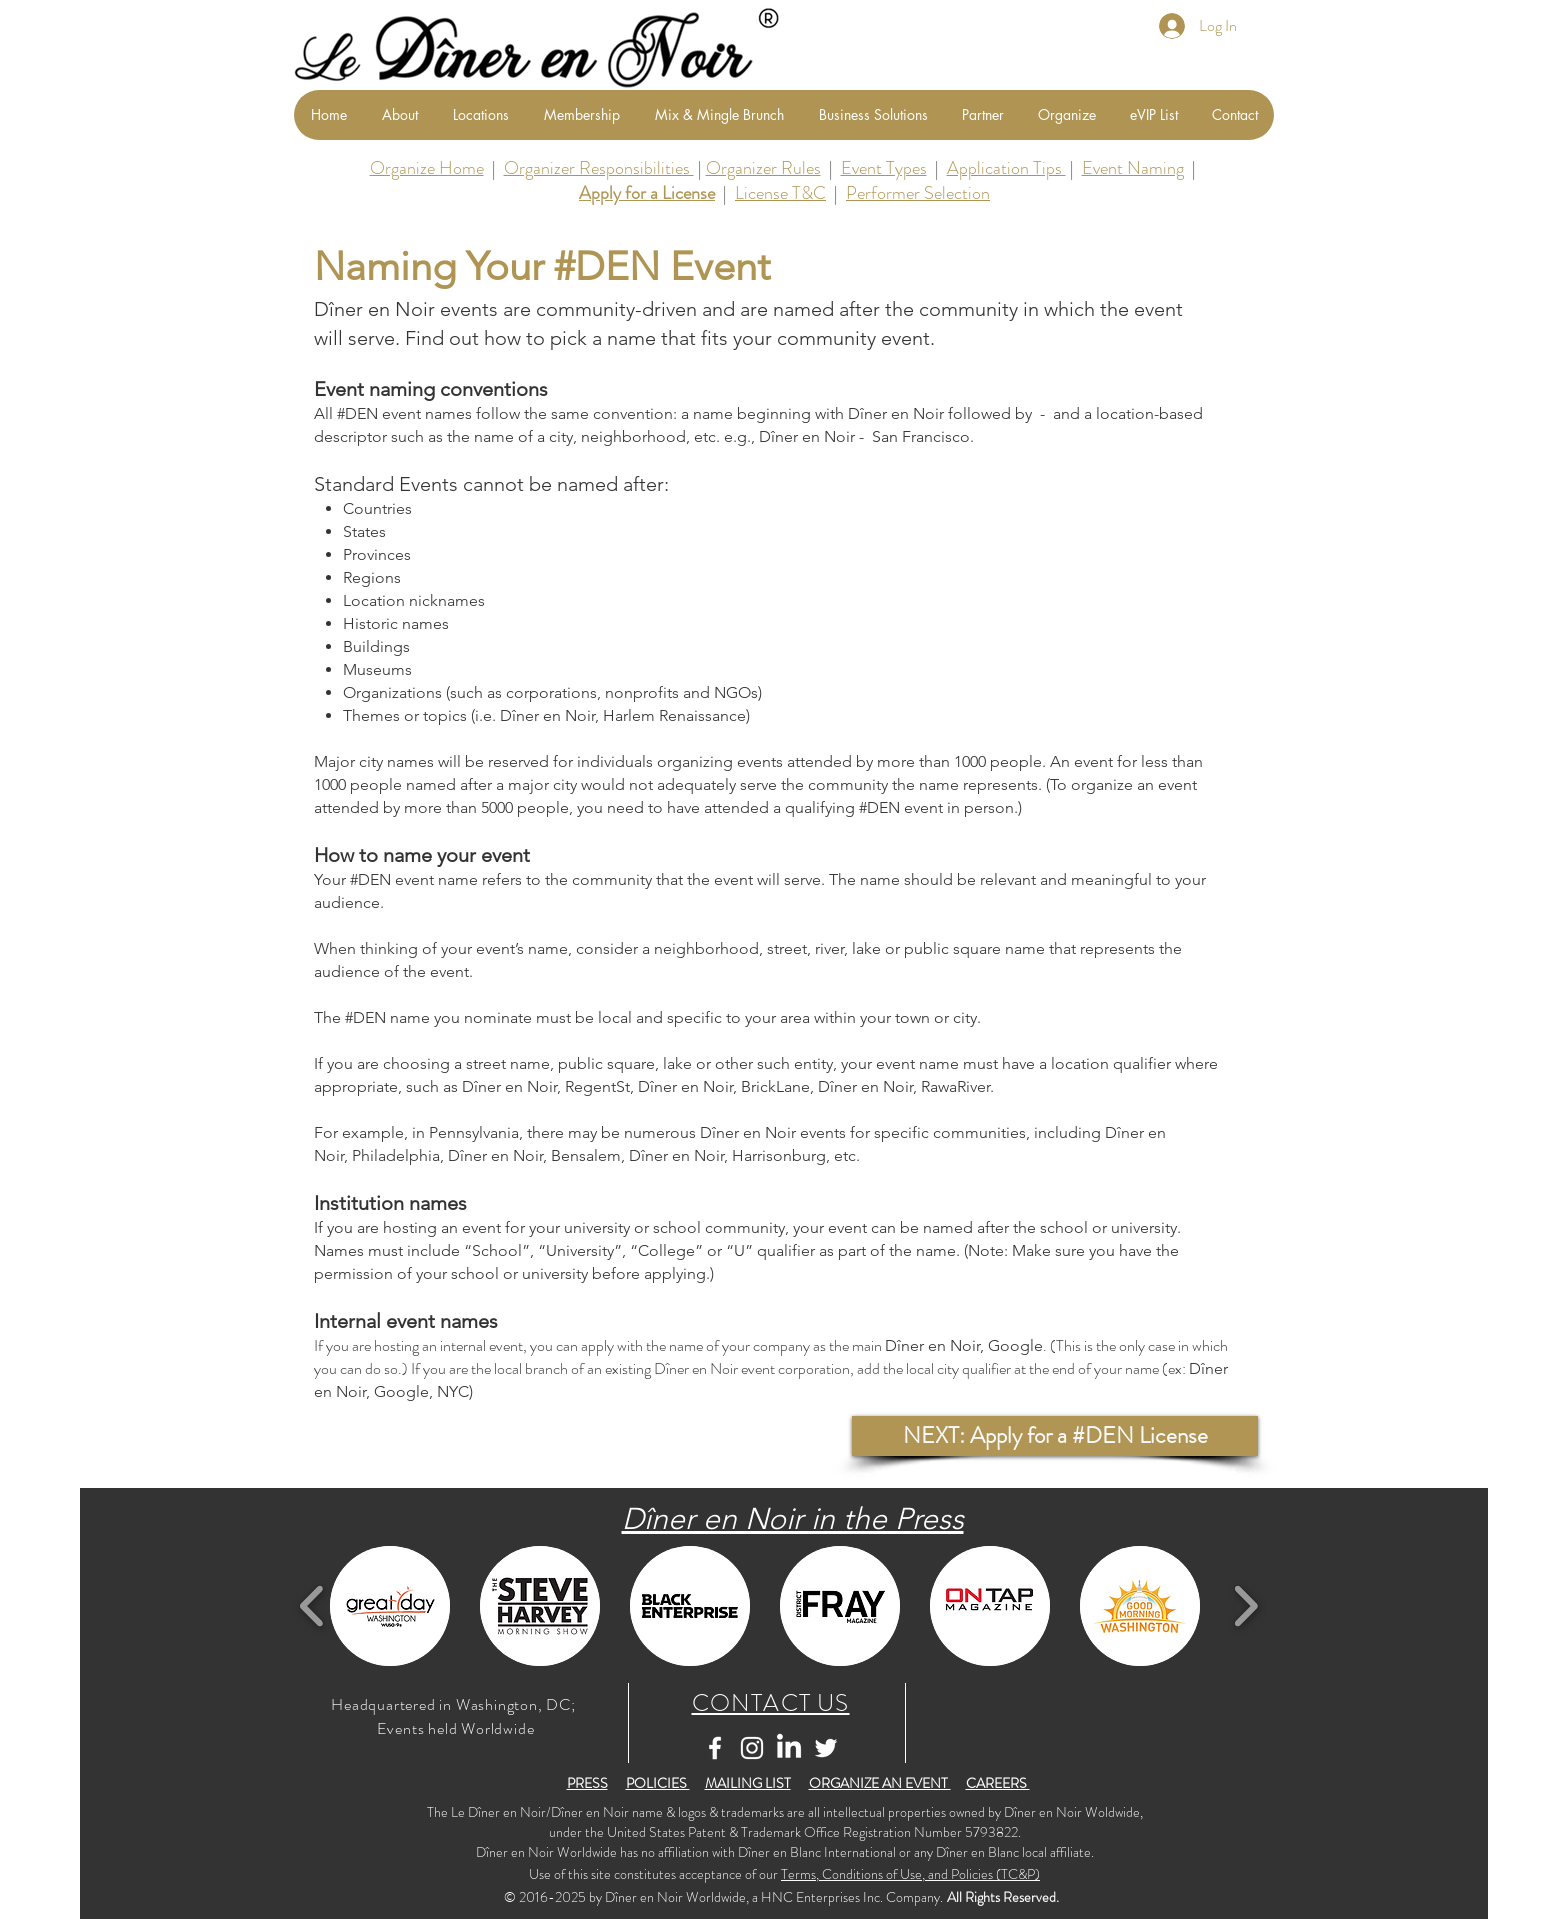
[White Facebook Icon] (715, 1748)
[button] (1055, 1436)
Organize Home (427, 168)
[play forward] (1245, 1606)
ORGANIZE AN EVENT (880, 1783)
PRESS (587, 1783)
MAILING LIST (748, 1783)
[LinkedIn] (789, 1748)
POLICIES (658, 1783)
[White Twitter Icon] (826, 1748)
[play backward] (312, 1606)
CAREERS (998, 1783)
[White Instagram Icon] (752, 1748)
